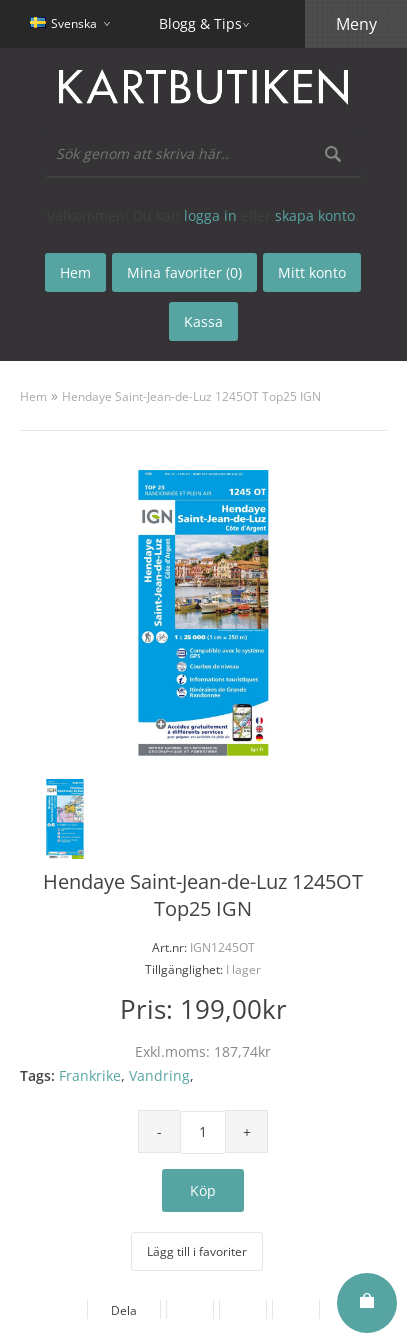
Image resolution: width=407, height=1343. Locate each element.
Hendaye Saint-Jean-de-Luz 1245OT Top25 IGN (191, 396)
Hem (33, 396)
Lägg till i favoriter (197, 1251)
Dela (124, 1310)
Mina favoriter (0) (184, 272)
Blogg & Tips (200, 23)
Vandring (159, 1075)
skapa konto (315, 215)
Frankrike (90, 1075)
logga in (210, 215)
